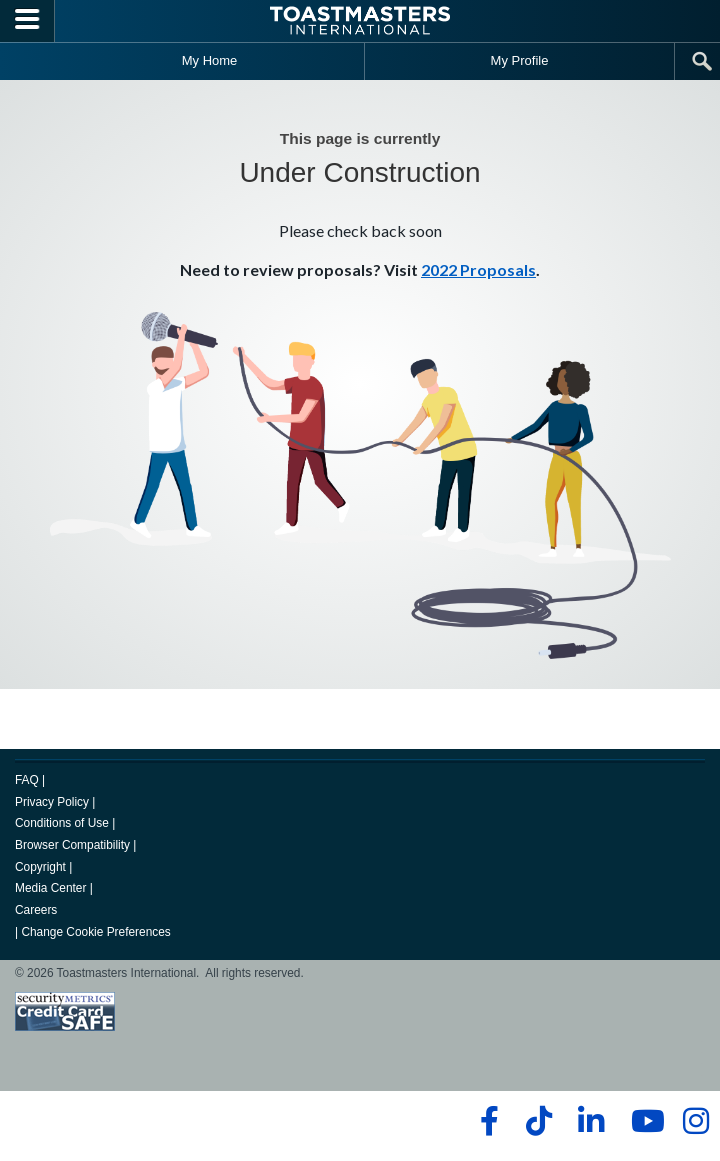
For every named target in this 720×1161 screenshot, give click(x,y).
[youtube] (643, 1121)
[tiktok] (538, 1121)
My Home (210, 60)
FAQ (27, 780)
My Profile (520, 60)
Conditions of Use (62, 823)
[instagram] (695, 1121)
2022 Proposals (478, 269)
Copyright (40, 867)
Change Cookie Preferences (95, 932)
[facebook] (486, 1121)
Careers (36, 910)
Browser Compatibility (72, 845)
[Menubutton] (27, 21)
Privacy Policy (52, 802)
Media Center (50, 888)
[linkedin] (590, 1121)
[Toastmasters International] (360, 20)
